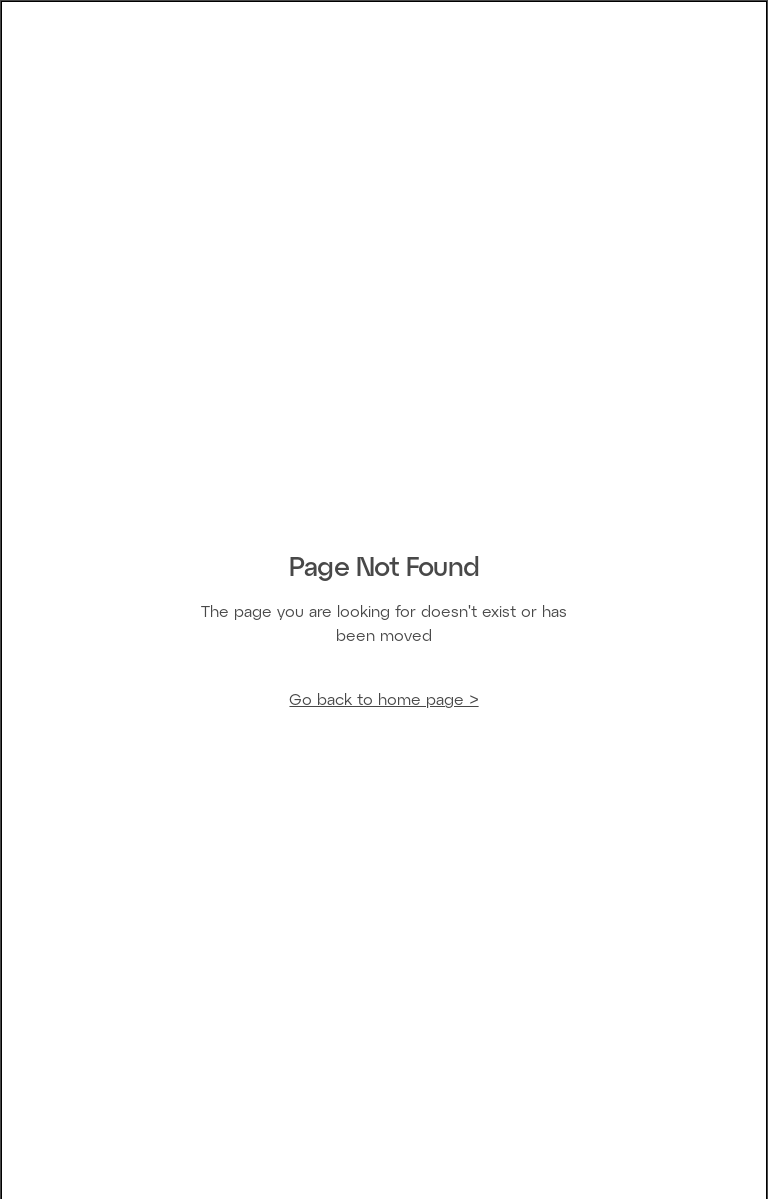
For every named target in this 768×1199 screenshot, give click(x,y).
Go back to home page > (383, 700)
